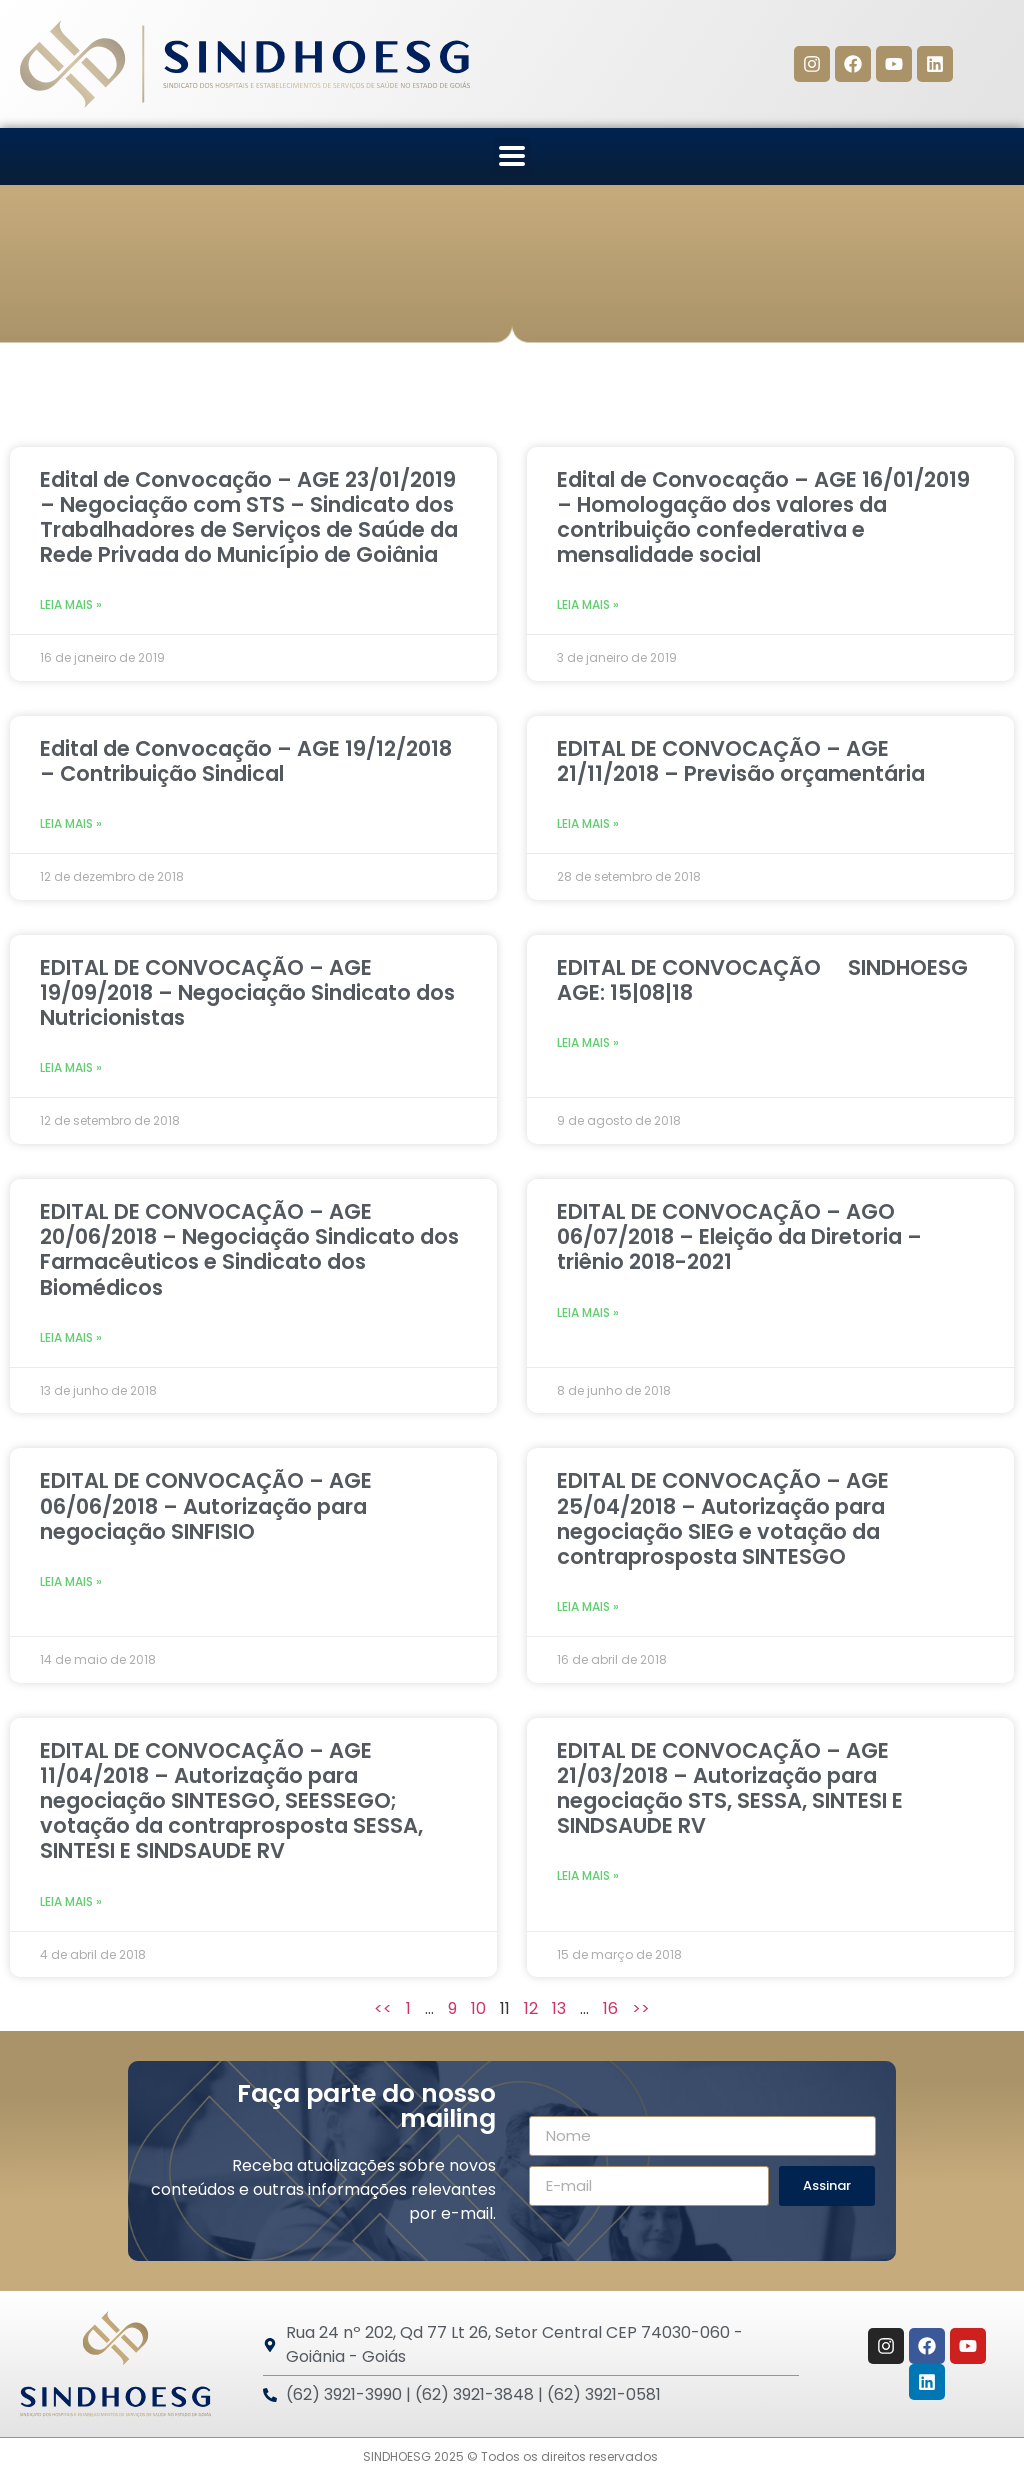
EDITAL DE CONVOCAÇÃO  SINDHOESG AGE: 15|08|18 (762, 980)
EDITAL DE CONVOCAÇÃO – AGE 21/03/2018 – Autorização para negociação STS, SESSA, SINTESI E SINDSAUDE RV (730, 1788)
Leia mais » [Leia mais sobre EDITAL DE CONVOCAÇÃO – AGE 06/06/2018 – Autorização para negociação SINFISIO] (71, 1581)
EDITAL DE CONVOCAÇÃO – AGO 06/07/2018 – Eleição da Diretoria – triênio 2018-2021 (739, 1236)
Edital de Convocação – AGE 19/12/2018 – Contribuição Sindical (246, 761)
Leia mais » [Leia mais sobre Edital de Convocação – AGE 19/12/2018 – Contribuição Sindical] (71, 823)
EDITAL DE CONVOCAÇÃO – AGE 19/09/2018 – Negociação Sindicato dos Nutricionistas (247, 992)
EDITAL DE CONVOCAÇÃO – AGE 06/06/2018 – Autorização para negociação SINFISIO (206, 1505)
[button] (512, 156)
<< (383, 2008)
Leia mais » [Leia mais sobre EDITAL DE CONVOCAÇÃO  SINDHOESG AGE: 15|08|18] (588, 1042)
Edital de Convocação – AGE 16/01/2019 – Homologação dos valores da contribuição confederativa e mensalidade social (763, 517)
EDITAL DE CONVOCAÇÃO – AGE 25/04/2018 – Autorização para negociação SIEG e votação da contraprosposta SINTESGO (723, 1518)
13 (559, 2008)
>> (641, 2008)
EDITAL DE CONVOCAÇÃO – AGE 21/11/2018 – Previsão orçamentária (741, 761)
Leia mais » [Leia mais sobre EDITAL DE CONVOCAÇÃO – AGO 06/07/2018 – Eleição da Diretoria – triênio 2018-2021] (588, 1312)
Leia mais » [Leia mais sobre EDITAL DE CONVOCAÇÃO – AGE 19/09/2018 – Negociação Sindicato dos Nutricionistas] (71, 1067)
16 (610, 2008)
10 (478, 2008)
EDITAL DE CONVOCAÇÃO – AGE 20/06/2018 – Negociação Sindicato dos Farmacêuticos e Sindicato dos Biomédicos (249, 1249)
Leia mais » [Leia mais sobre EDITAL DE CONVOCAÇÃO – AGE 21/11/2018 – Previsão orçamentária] (588, 823)
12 (531, 2008)
